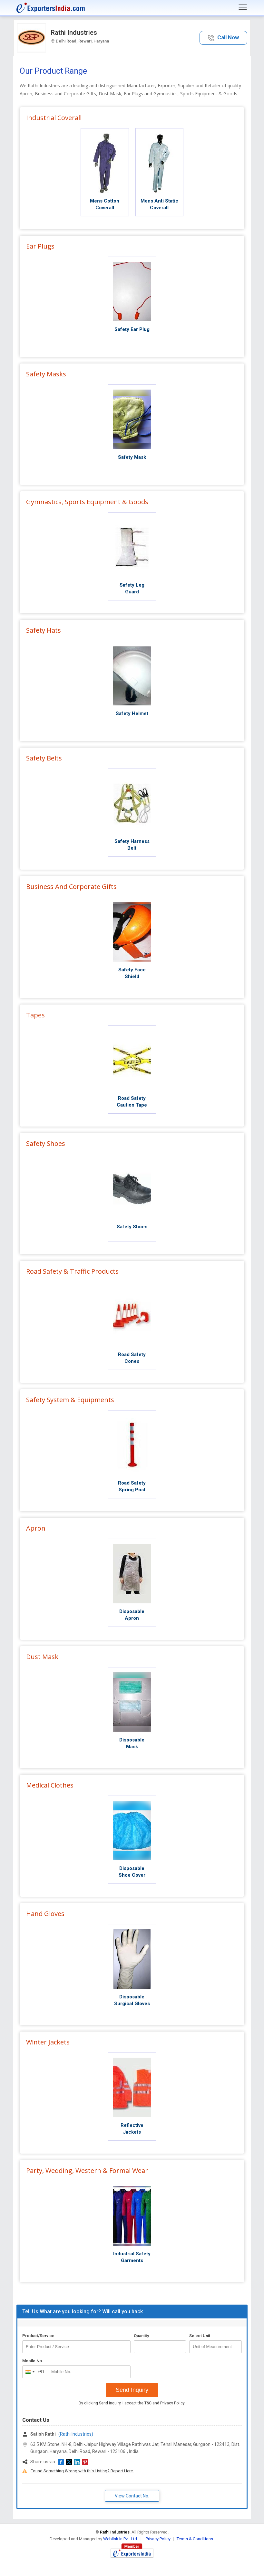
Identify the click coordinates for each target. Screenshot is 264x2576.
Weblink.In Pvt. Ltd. (120, 2538)
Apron (35, 1528)
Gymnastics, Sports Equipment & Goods (87, 502)
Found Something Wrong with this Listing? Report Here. (82, 2470)
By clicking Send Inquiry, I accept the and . (132, 2403)
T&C (148, 2403)
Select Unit (199, 2335)
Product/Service (38, 2335)
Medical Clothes (49, 1785)
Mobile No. (32, 2360)
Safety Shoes (45, 1143)
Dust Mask (42, 1657)
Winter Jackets (48, 2042)
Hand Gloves (45, 1914)
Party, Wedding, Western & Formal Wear (87, 2170)
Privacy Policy (172, 2403)
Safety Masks (46, 374)
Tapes (35, 1015)
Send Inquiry (132, 2390)
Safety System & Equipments (70, 1400)
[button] (223, 37)
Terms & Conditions (195, 2538)
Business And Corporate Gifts (71, 886)
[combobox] (33, 2372)
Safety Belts (44, 758)
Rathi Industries (74, 32)
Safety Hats (43, 630)
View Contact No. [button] (132, 2495)
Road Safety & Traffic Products (72, 1271)
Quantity (141, 2335)
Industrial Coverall (54, 118)
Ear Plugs (40, 246)
